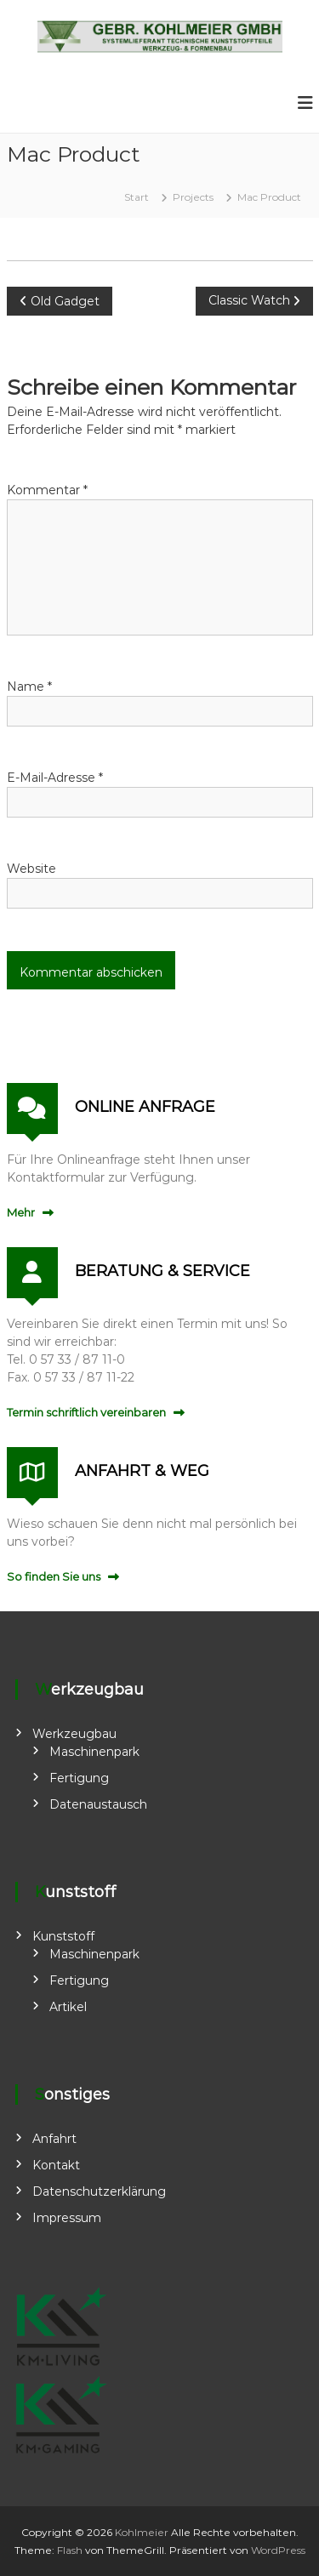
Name (29, 686)
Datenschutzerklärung (99, 2191)
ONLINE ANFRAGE (145, 1106)
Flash (70, 2550)
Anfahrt (54, 2138)
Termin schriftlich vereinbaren (86, 1412)
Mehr (21, 1212)
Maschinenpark (94, 1751)
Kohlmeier (141, 2532)
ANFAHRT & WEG (142, 1471)
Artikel (68, 2007)
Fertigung (79, 1778)
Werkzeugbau (74, 1733)
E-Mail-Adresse (55, 777)
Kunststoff (63, 1936)
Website (31, 868)
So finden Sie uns (53, 1576)
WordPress (278, 2550)
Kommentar (47, 490)
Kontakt (56, 2165)
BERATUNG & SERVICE (162, 1271)
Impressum (66, 2218)
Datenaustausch (98, 1804)
